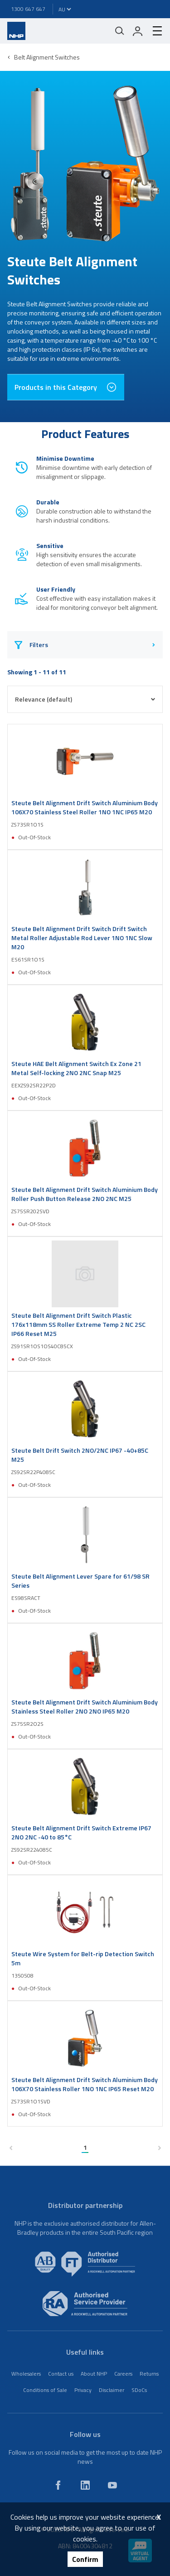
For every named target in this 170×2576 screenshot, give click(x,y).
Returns (149, 2373)
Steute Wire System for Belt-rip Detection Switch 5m (82, 1958)
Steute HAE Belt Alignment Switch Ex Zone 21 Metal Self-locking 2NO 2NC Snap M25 (76, 1068)
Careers (123, 2373)
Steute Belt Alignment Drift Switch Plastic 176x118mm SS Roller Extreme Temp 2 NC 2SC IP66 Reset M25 (78, 1324)
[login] (138, 31)
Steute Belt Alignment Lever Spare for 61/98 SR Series (80, 1581)
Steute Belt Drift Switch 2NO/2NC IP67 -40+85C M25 (79, 1455)
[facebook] (58, 2485)
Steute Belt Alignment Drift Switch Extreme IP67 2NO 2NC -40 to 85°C (81, 1833)
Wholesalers (26, 2373)
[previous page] (10, 2148)
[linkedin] (85, 2485)
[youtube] (112, 2485)
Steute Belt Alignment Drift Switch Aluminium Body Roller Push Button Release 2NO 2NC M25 (84, 1194)
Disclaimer (111, 2390)
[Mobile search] (119, 31)
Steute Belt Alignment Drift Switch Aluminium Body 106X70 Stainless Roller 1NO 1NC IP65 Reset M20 (84, 2084)
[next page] (159, 2148)
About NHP (94, 2373)
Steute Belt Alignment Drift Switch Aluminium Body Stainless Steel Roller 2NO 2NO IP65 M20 (84, 1707)
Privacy (83, 2390)
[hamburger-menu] (154, 31)
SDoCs (139, 2390)
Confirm (85, 2559)
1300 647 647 (28, 9)
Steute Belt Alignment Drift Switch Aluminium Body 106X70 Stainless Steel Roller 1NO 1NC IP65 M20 (84, 807)
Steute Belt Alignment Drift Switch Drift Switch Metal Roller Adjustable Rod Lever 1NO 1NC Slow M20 (81, 938)
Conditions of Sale (45, 2390)
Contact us (60, 2373)
